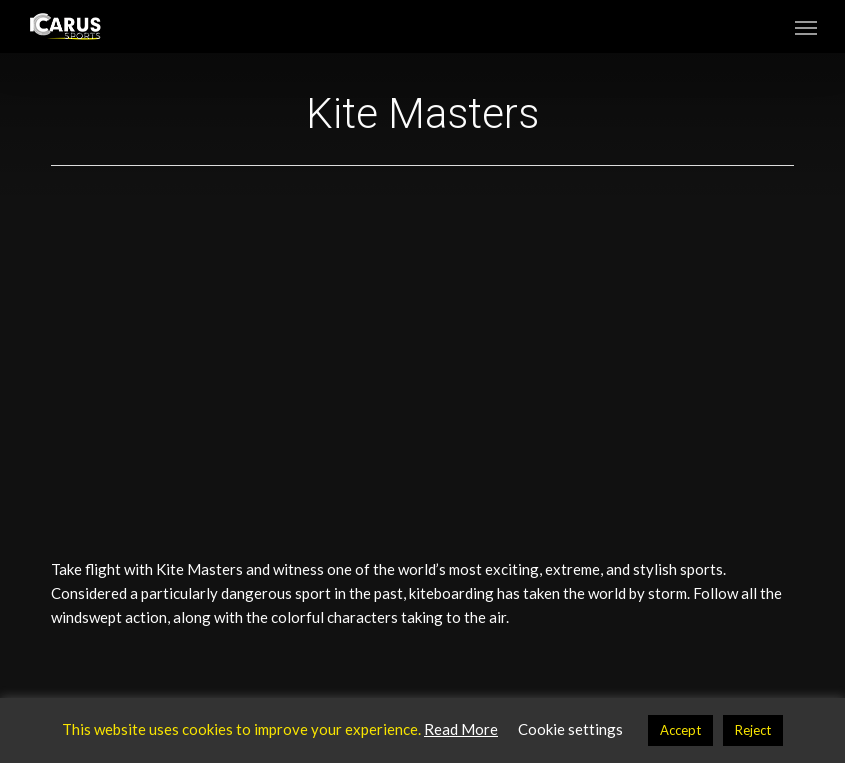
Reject (753, 730)
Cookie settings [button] (570, 729)
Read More (461, 729)
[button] (806, 27)
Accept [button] (680, 730)
